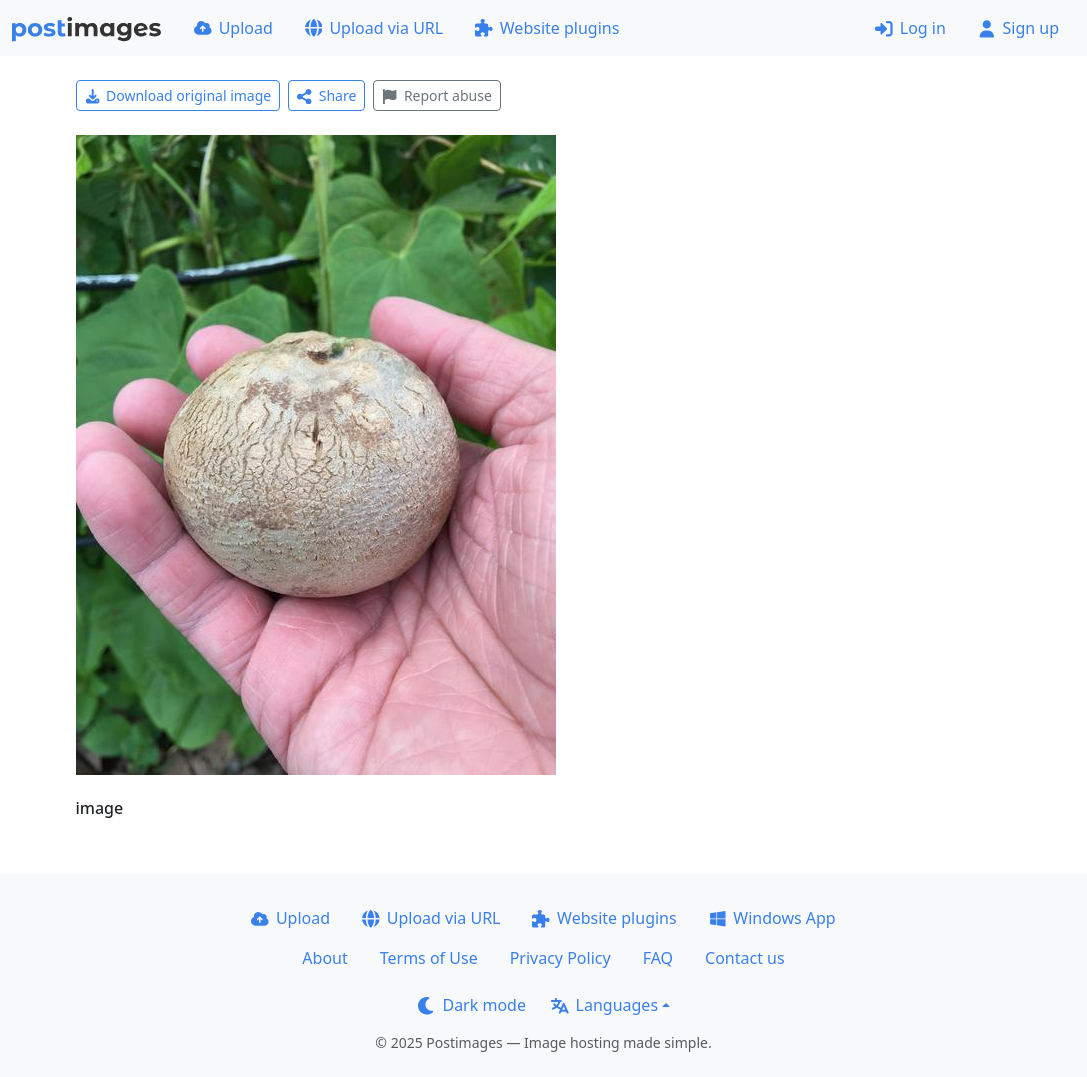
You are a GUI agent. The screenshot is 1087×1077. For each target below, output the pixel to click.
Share (326, 95)
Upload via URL (374, 28)
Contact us (745, 958)
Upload (233, 28)
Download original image (178, 95)
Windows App (772, 918)
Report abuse (436, 95)
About (324, 958)
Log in (910, 28)
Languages (604, 1005)
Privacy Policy (560, 958)
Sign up (1018, 28)
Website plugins (547, 28)
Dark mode (472, 1005)
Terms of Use (429, 958)
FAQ (658, 958)
